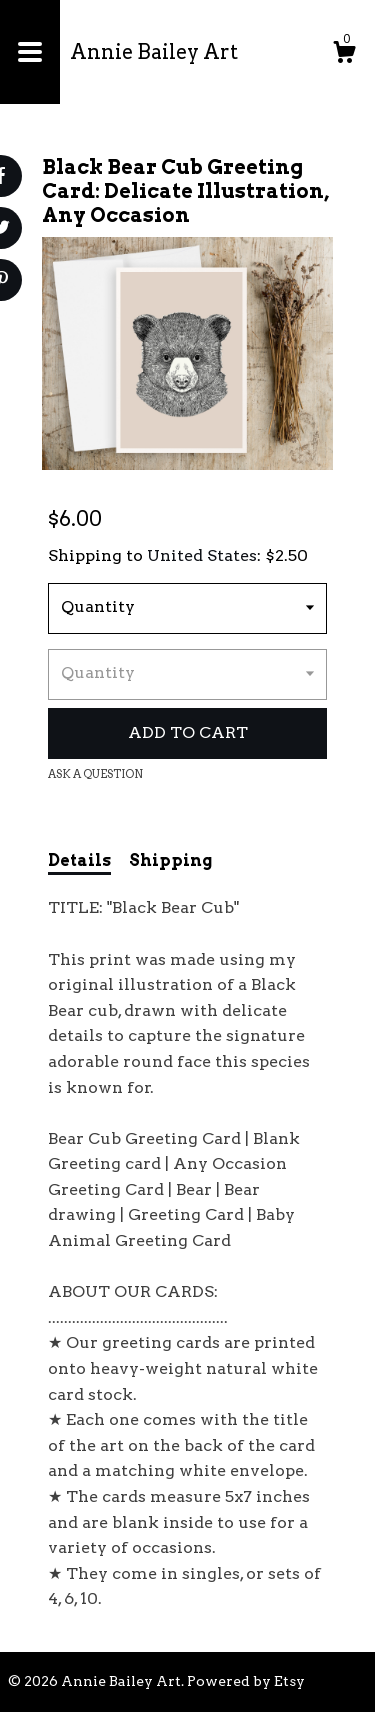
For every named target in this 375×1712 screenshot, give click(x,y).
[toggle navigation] (30, 52)
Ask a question (95, 774)
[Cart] (344, 55)
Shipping (170, 860)
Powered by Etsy (246, 1681)
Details (79, 860)
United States (202, 555)
